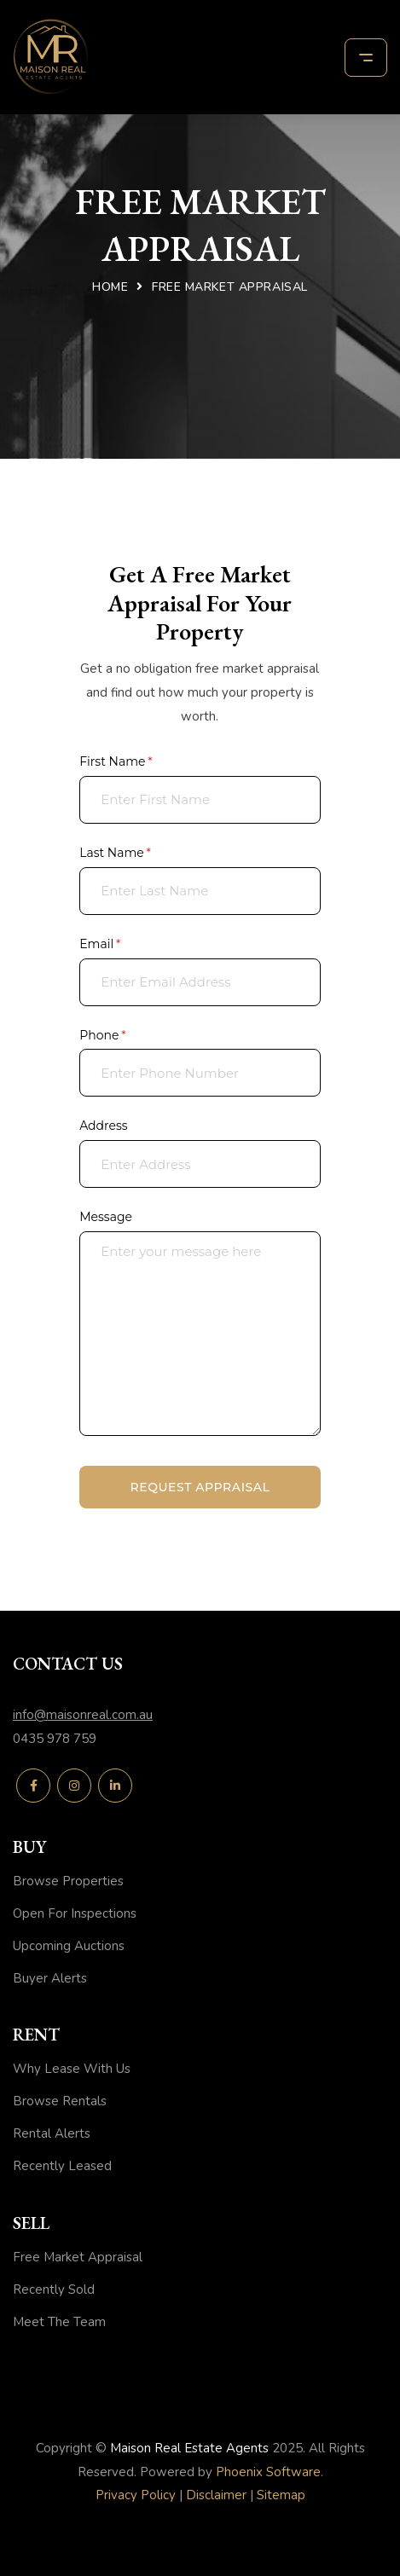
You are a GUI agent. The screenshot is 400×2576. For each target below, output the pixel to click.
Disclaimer (216, 2495)
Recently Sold (54, 2289)
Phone (128, 1036)
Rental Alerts (51, 2133)
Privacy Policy (136, 2495)
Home (110, 287)
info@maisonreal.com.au (83, 1714)
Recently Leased (62, 2165)
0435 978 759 (54, 1738)
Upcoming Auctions (69, 1945)
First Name (142, 762)
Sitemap (281, 2495)
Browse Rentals (60, 2101)
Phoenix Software (268, 2471)
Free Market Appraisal (77, 2257)
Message (105, 1216)
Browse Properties (68, 1881)
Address (103, 1125)
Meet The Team (59, 2321)
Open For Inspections (74, 1913)
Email (125, 944)
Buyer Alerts (50, 1978)
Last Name (141, 853)
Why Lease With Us (71, 2068)
